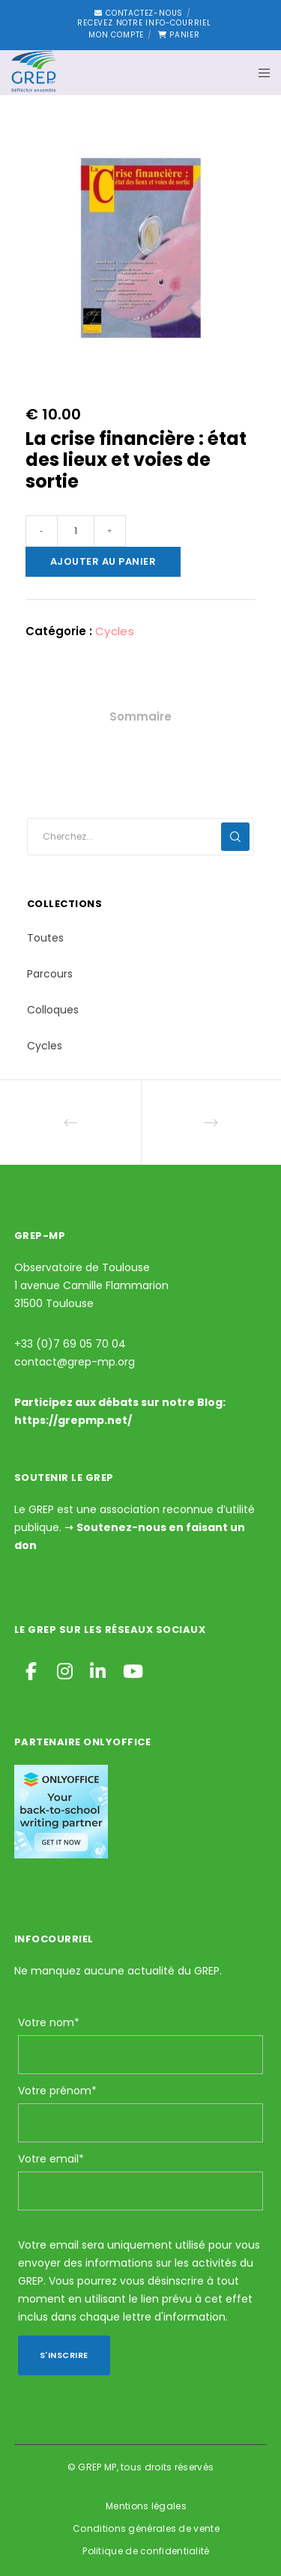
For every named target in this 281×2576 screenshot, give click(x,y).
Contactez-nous (138, 13)
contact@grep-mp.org (74, 1361)
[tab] (140, 717)
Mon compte (116, 34)
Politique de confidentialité (145, 2551)
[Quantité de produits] (75, 531)
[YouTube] (130, 1669)
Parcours (50, 973)
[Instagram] (64, 1669)
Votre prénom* (57, 2090)
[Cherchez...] (141, 836)
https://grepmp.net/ (73, 1420)
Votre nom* (48, 2022)
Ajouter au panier (103, 561)
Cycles (114, 631)
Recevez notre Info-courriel (144, 22)
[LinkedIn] (97, 1669)
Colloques (53, 1009)
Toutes (45, 937)
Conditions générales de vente (146, 2528)
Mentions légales (146, 2506)
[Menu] (259, 72)
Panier (179, 34)
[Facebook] (31, 1669)
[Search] (235, 836)
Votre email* (51, 2158)
